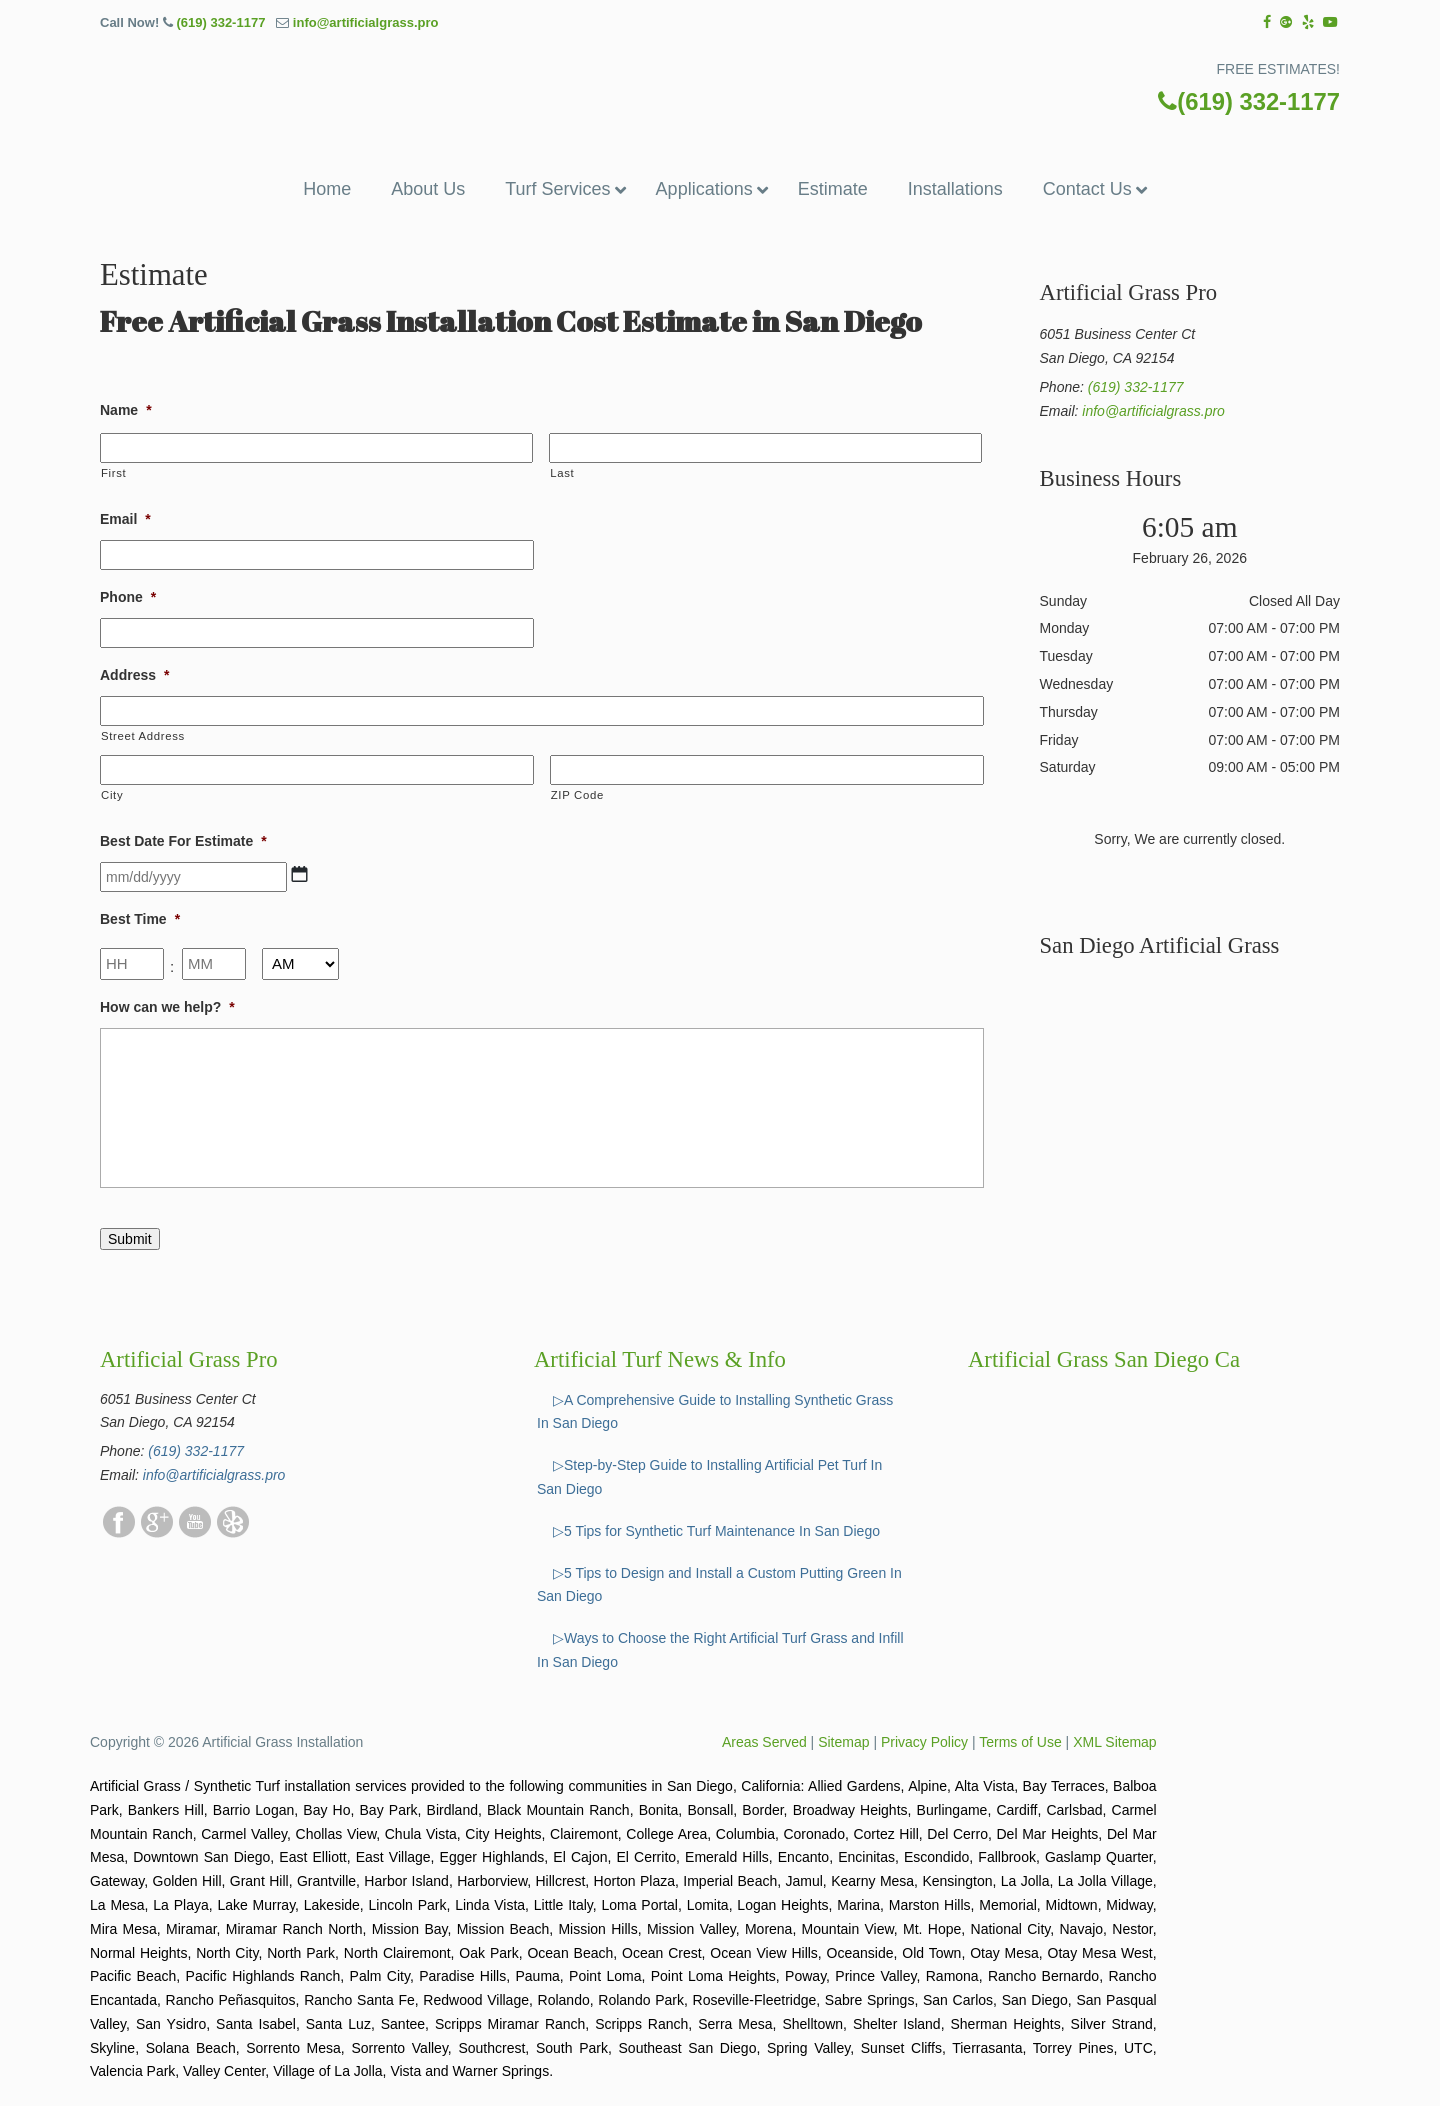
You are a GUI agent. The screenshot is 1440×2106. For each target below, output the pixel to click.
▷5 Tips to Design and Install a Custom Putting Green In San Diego (719, 1585)
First (113, 473)
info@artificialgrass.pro (366, 22)
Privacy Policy (924, 1742)
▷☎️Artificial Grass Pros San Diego (720, 83)
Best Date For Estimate (183, 841)
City (112, 795)
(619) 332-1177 (220, 22)
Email (125, 519)
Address (134, 675)
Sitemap (843, 1742)
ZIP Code (577, 795)
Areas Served (764, 1742)
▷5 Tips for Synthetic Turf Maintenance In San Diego (716, 1531)
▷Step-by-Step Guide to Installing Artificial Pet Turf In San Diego (709, 1477)
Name (126, 410)
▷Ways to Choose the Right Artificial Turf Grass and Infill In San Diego (720, 1650)
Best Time (140, 919)
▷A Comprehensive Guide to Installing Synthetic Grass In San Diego (715, 1412)
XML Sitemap (1115, 1742)
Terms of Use (1020, 1742)
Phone (128, 597)
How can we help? (167, 1007)
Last (562, 473)
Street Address (143, 736)
